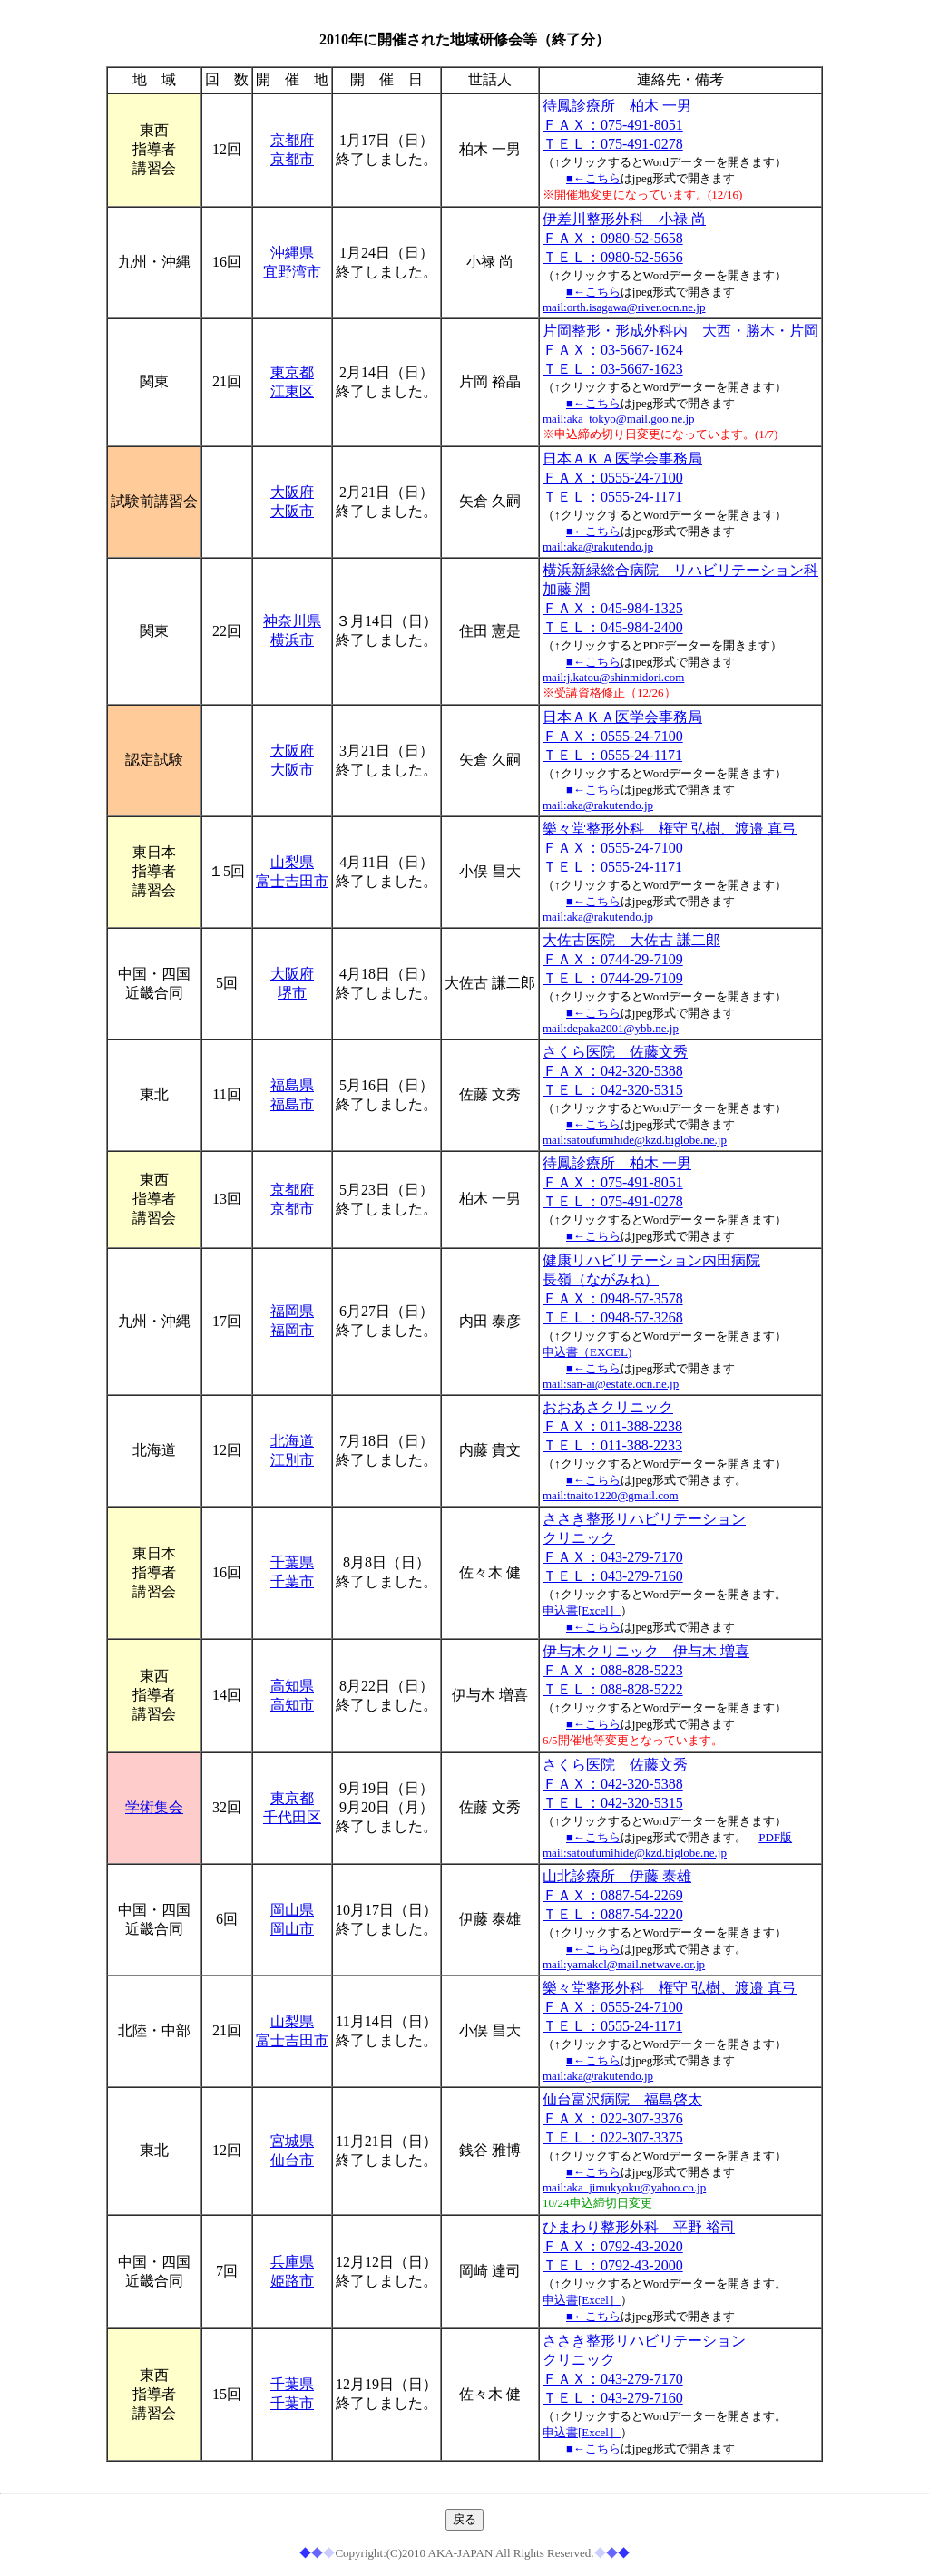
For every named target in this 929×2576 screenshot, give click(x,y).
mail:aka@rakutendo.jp (598, 546)
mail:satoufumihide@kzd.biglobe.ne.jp (635, 1140)
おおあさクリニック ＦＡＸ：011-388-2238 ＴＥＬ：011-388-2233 (612, 1426)
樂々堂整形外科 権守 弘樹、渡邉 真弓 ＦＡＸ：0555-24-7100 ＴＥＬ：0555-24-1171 (670, 847)
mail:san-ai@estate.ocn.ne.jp (611, 1383)
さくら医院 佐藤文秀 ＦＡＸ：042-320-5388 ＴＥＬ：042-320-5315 (615, 1071)
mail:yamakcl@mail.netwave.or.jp (624, 1964)
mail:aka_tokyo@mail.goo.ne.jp (619, 418)
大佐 (557, 940)
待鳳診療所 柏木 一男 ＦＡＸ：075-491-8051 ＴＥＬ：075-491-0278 (617, 124)
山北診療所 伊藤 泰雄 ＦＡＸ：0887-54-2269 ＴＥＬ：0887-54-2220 (617, 1895)
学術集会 (154, 1807)
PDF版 (775, 1837)
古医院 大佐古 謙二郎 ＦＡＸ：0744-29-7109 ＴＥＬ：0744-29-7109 (631, 959)
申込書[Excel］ (582, 1610)
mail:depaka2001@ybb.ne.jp (611, 1028)
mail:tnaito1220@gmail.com (611, 1495)
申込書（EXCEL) (587, 1352)
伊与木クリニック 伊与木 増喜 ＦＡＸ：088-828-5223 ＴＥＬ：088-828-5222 (646, 1670)
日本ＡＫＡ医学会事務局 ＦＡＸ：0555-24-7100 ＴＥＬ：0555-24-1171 (622, 477)
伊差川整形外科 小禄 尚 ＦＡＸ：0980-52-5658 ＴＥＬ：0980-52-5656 (624, 238)
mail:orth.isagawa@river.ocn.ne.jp (624, 307)
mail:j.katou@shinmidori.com (613, 677)
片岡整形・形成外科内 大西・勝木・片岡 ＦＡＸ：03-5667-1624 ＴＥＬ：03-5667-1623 (680, 349)
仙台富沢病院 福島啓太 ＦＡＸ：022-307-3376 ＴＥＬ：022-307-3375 (622, 2118)
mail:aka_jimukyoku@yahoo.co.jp (624, 2187)
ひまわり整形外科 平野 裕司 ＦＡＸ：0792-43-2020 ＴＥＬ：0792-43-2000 (639, 2246)
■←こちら (593, 178)
